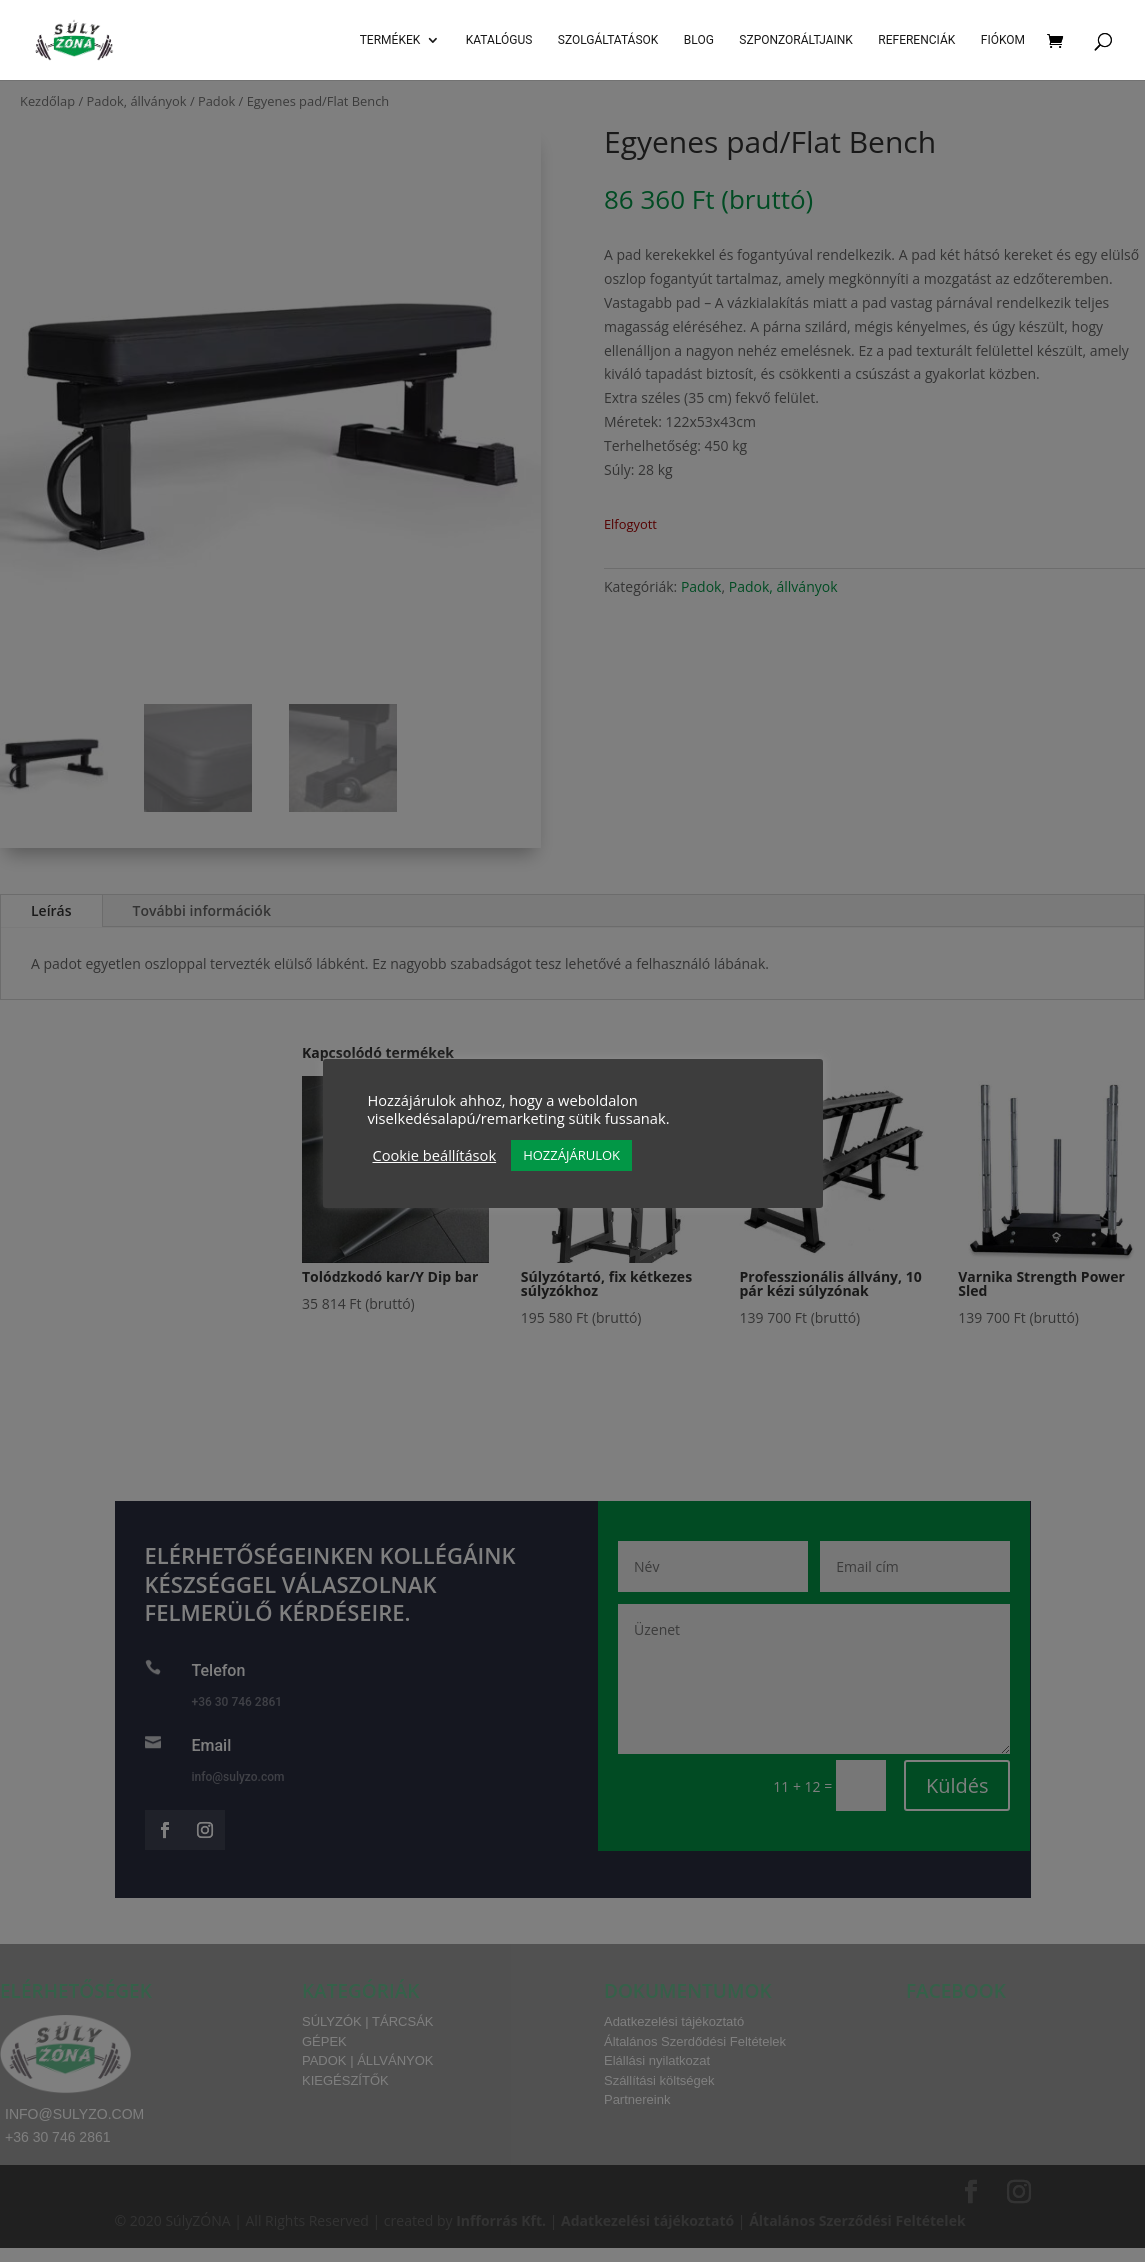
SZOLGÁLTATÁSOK (608, 40)
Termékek (390, 40)
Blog (699, 40)
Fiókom (1003, 40)
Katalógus (499, 40)
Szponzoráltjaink (796, 40)
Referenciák (916, 40)
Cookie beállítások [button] (435, 1155)
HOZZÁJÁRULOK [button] (571, 1155)
